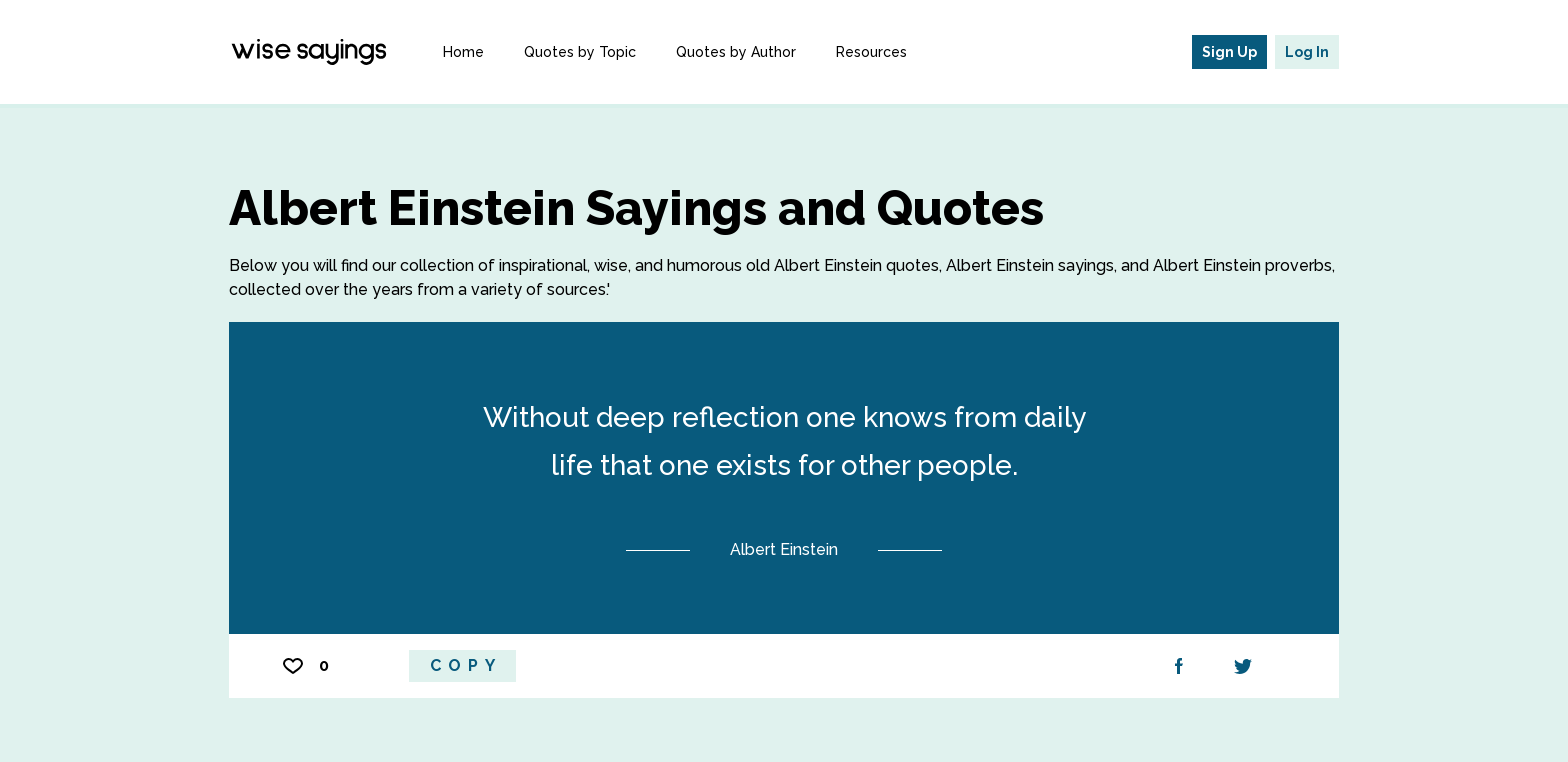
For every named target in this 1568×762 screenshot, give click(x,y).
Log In (1307, 52)
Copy (466, 665)
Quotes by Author (736, 52)
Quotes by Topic (580, 52)
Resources (871, 52)
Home (463, 52)
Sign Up (1229, 52)
